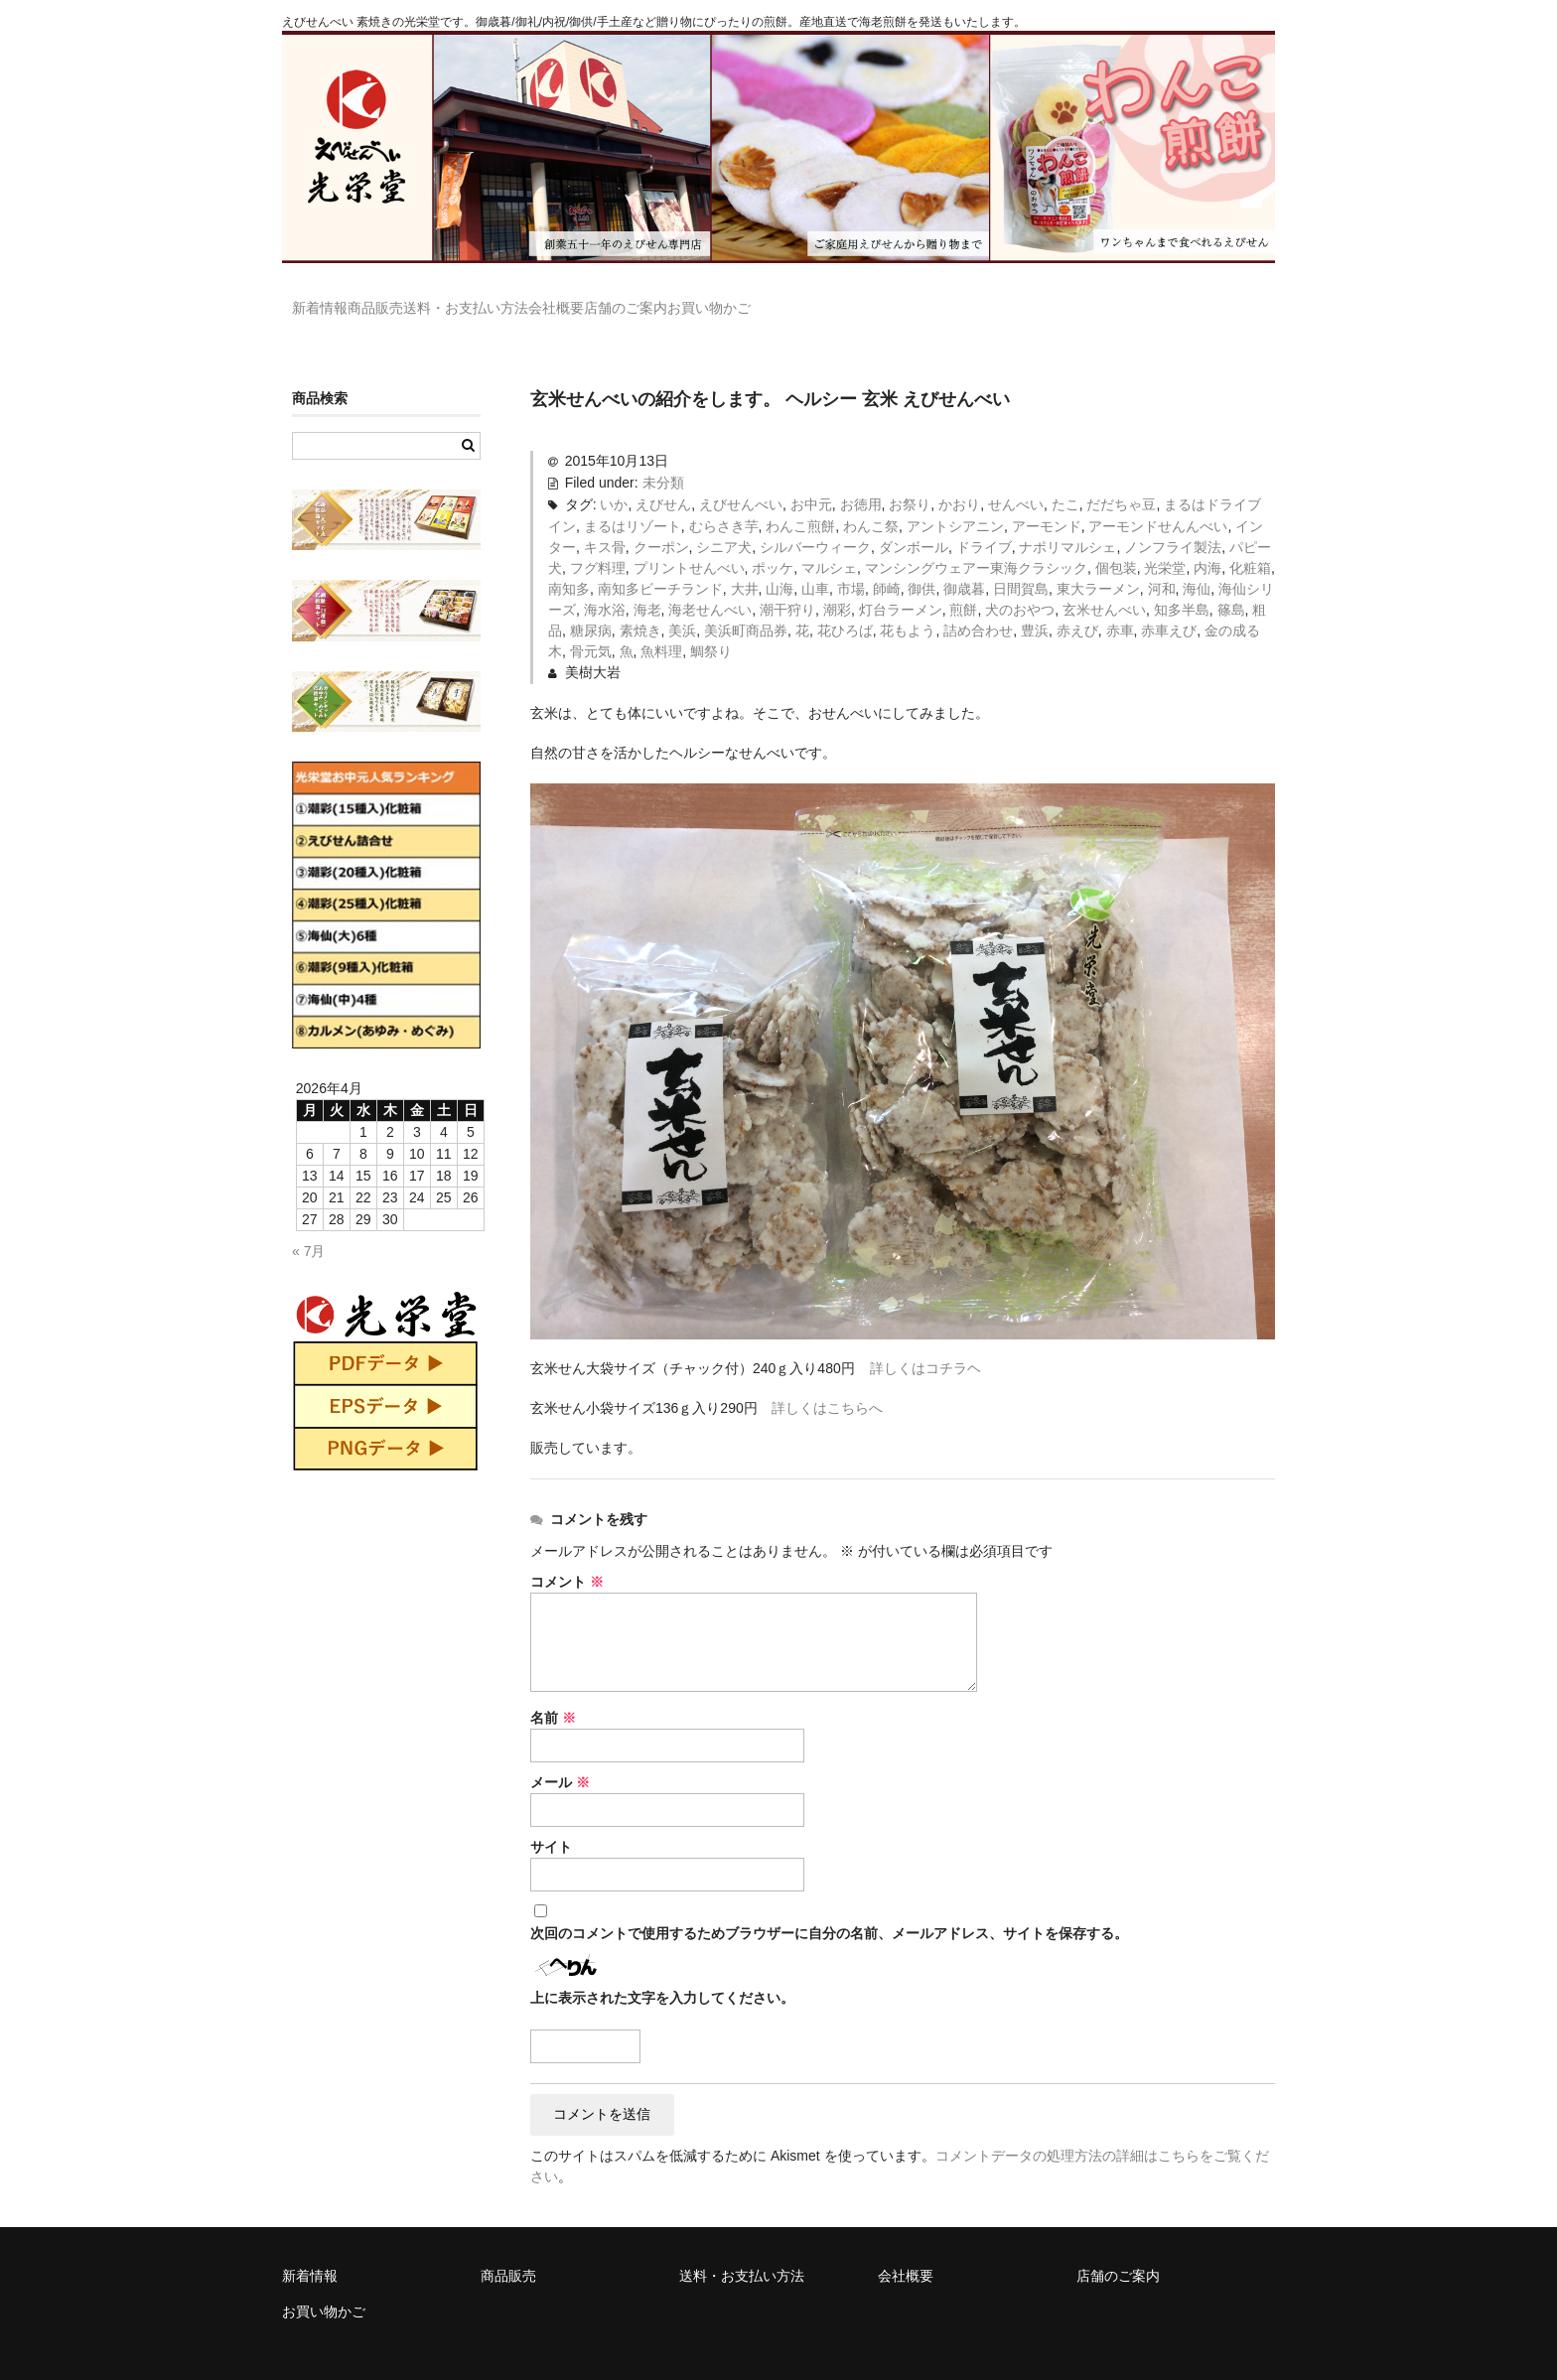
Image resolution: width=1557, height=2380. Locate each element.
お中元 (811, 476)
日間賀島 (1021, 560)
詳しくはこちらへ (827, 1379)
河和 (1162, 560)
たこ (1065, 476)
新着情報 (330, 299)
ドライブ (984, 518)
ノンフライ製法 (1172, 518)
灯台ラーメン (900, 581)
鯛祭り (711, 622)
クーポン (661, 518)
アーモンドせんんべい (1157, 497)
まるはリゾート (632, 497)
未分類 (663, 454)
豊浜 (1035, 602)
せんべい (1016, 476)
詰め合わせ (978, 602)
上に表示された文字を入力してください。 (662, 1969)
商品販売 (427, 299)
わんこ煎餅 (800, 497)
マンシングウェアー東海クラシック (976, 539)
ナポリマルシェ (1067, 518)
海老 (647, 581)
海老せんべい (710, 581)
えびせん (663, 476)
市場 (851, 560)
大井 (745, 560)
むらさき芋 (724, 497)
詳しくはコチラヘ (925, 1339)
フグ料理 (598, 539)
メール (560, 1753)
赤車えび (1169, 602)
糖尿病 (591, 602)
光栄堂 (1165, 539)
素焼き (640, 602)
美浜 (682, 602)
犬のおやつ (1020, 581)
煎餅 (963, 581)
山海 (779, 560)
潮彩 (837, 581)
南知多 (569, 560)
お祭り (909, 476)
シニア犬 (724, 518)
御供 (921, 560)
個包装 (1116, 539)
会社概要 (689, 299)
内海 (1207, 539)
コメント (567, 1553)
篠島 (1231, 581)
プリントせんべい (689, 539)
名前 (553, 1689)
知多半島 (1181, 581)
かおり (959, 476)
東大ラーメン (1098, 560)
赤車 (1120, 602)
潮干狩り (787, 581)
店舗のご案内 (799, 299)
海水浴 (605, 581)
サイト (551, 1818)
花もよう (907, 602)
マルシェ (829, 539)
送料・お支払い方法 (558, 299)
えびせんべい (740, 476)
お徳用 (861, 476)
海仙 (1196, 560)
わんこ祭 (871, 497)
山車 (815, 560)
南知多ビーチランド (660, 560)
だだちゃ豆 (1121, 476)
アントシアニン (955, 497)
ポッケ (772, 539)
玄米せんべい (1104, 581)
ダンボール (913, 518)
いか (614, 476)
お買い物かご (923, 299)
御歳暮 (964, 560)
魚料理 (661, 622)
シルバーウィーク (815, 518)
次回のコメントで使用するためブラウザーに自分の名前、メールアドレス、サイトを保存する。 (829, 1904)
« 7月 (308, 1222)
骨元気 (591, 622)
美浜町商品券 (745, 602)
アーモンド (1046, 497)
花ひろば (845, 602)
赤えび (1077, 602)
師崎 (887, 560)
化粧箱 (1250, 539)
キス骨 (605, 518)
